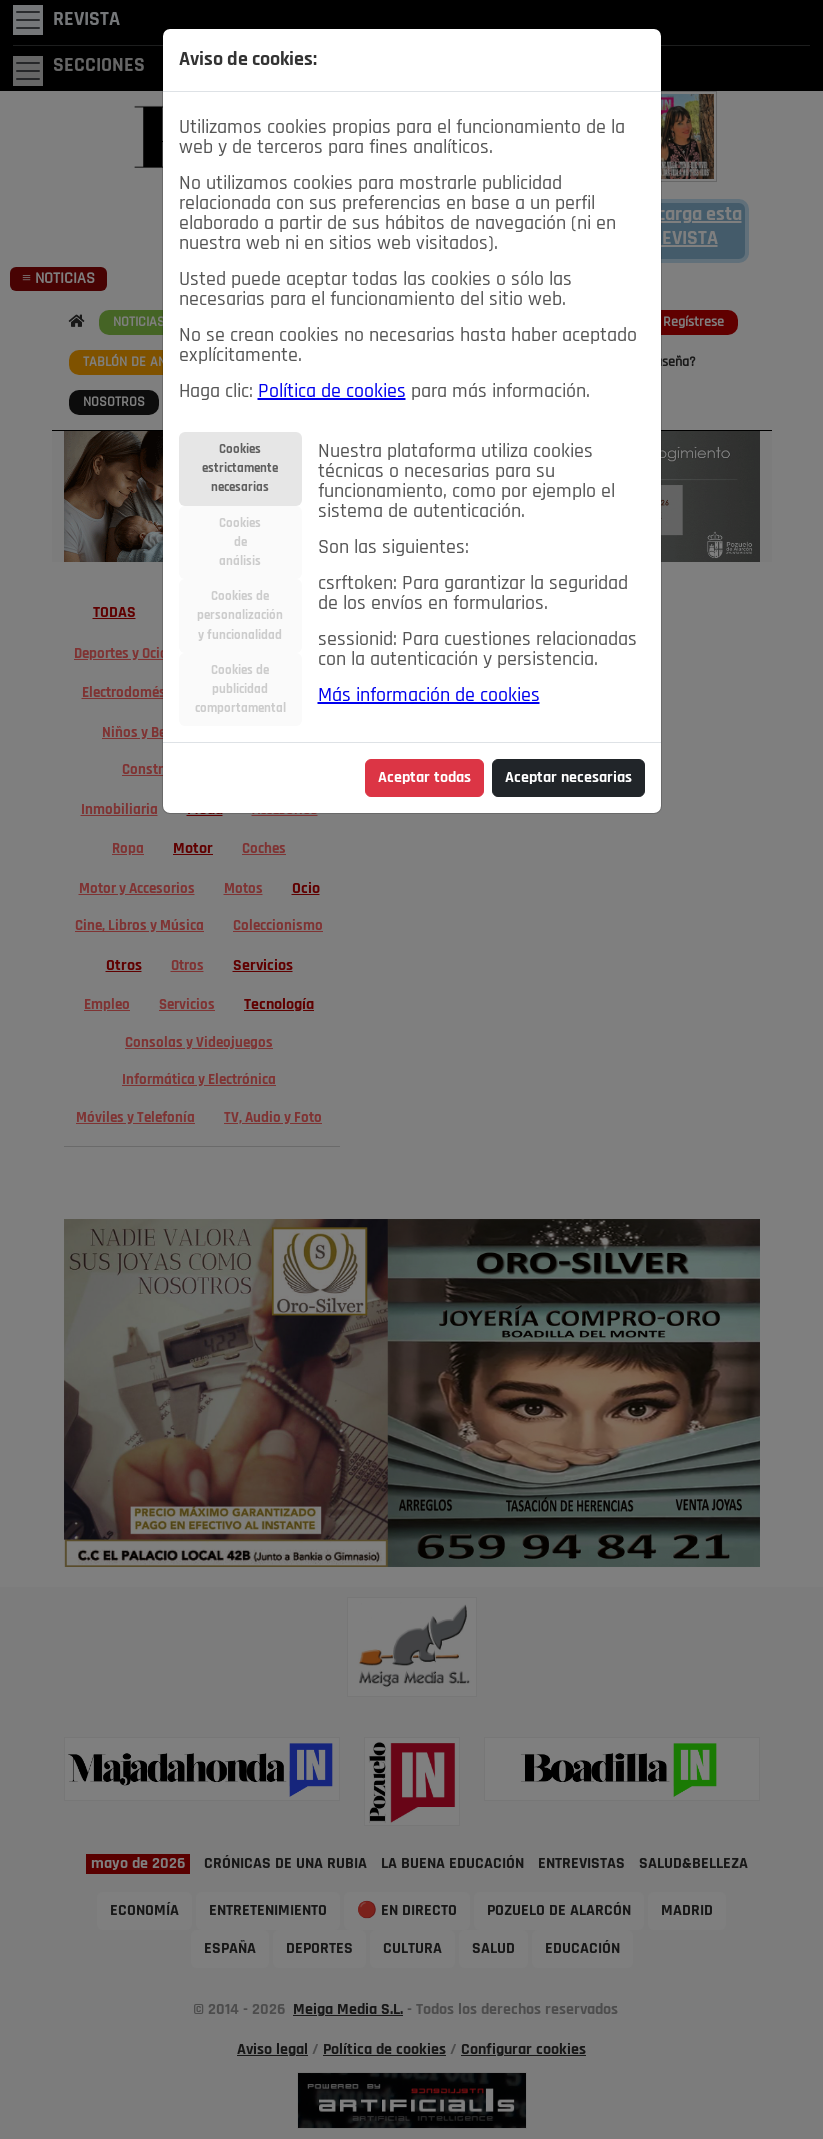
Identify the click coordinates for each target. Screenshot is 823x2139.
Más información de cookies (429, 696)
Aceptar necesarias (568, 778)
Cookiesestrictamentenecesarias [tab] (240, 468)
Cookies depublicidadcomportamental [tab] (240, 689)
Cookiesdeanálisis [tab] (240, 542)
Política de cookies (332, 392)
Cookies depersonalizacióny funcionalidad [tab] (240, 615)
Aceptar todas (424, 778)
